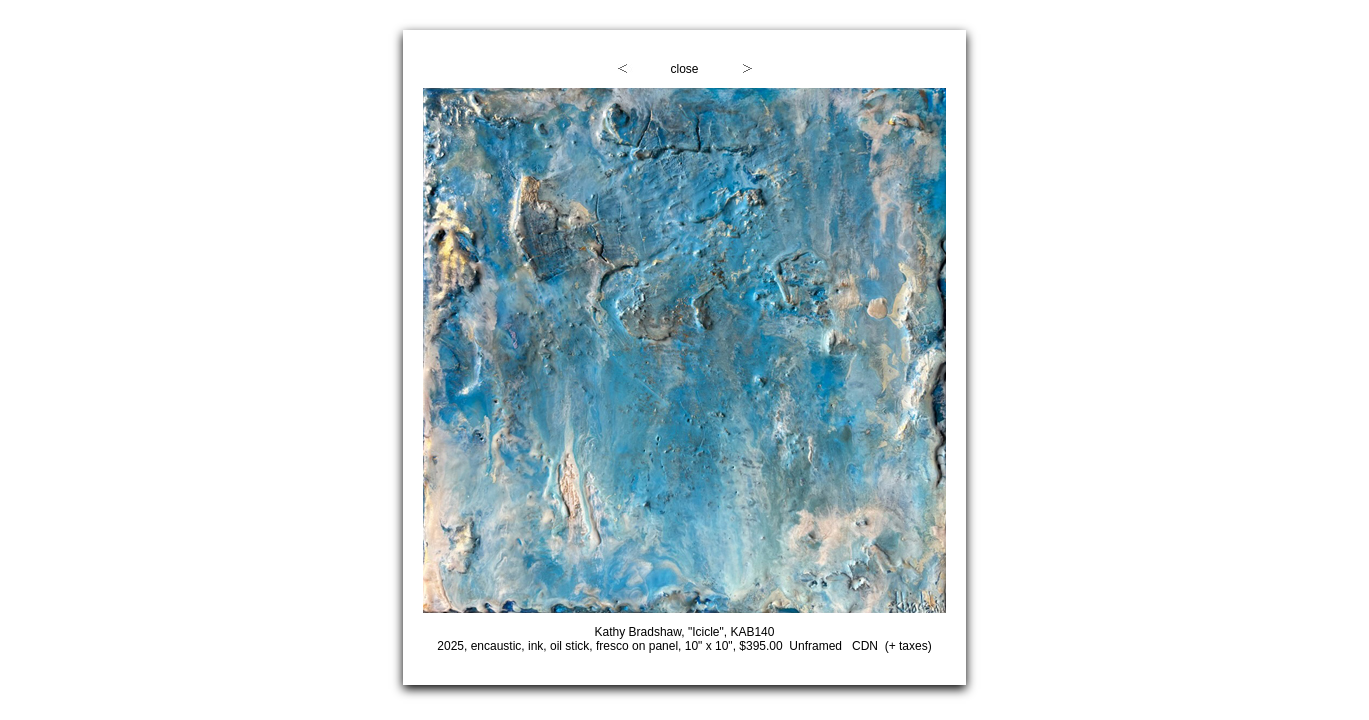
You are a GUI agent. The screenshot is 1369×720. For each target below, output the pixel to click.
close (684, 69)
